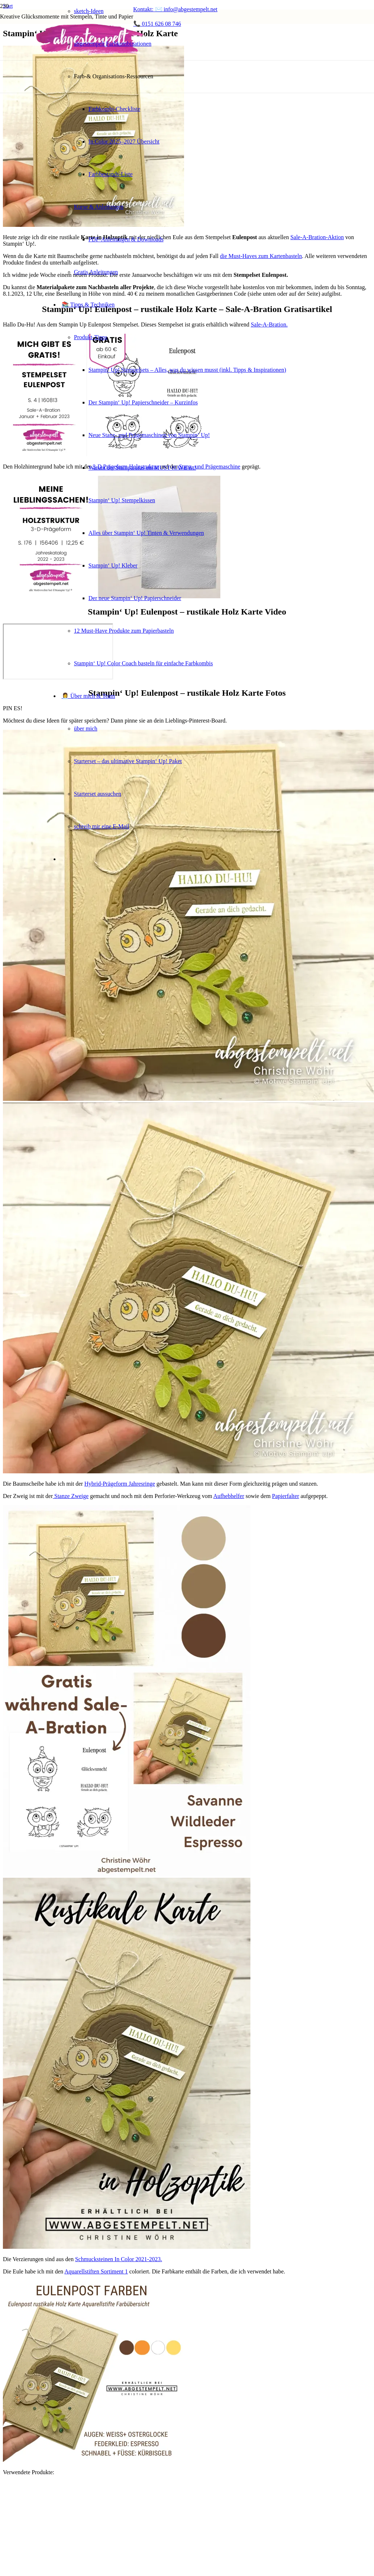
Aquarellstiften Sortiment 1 (96, 2271)
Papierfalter (285, 1496)
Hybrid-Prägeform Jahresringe (119, 1484)
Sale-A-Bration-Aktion (317, 237)
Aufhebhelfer (228, 1496)
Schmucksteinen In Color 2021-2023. (118, 2259)
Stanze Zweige (71, 1496)
